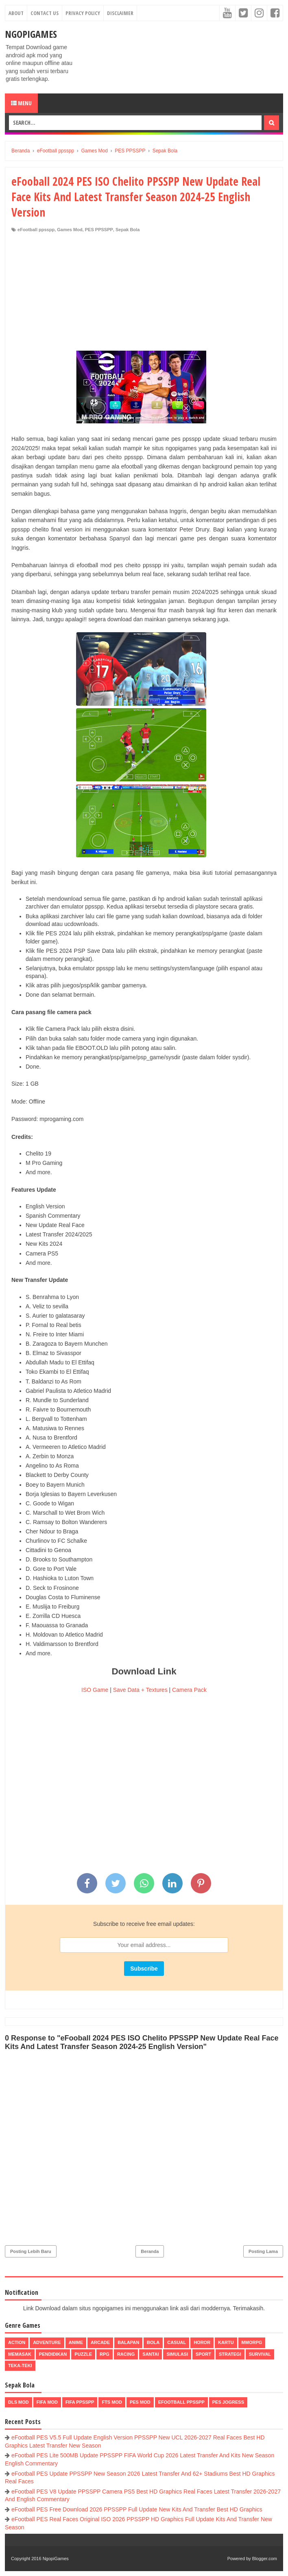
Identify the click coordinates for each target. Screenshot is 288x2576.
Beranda (150, 2251)
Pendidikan (53, 2354)
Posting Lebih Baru (30, 2251)
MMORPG (252, 2342)
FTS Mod (112, 2402)
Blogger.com (264, 2558)
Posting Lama (263, 2251)
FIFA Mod (47, 2402)
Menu (21, 103)
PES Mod (140, 2402)
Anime (76, 2342)
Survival (260, 2354)
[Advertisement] (144, 294)
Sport (203, 2354)
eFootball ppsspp (36, 229)
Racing (126, 2354)
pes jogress (228, 2402)
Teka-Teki (20, 2365)
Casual (176, 2342)
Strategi (230, 2354)
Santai (150, 2354)
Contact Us (45, 13)
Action (16, 2342)
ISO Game (94, 1690)
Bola (153, 2342)
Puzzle (83, 2354)
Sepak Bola (128, 229)
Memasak (19, 2354)
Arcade (100, 2342)
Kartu (226, 2342)
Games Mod (69, 229)
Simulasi (177, 2354)
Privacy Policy (82, 13)
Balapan (128, 2342)
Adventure (47, 2342)
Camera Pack (189, 1690)
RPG (104, 2354)
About (16, 13)
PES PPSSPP (99, 229)
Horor (202, 2342)
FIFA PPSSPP (79, 2402)
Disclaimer (120, 13)
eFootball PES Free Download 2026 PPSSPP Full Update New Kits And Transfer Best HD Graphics (136, 2509)
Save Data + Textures (140, 1690)
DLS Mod (18, 2402)
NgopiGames (31, 34)
